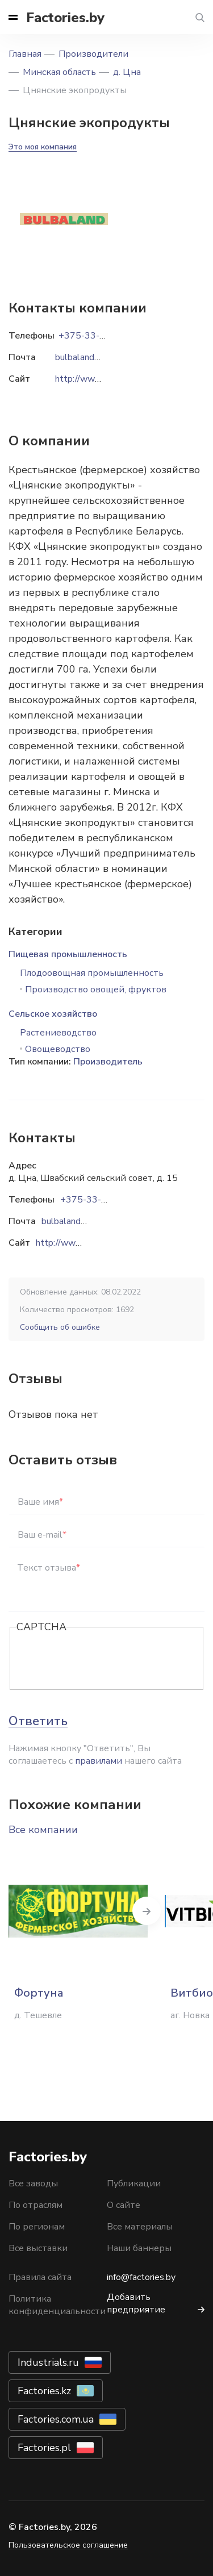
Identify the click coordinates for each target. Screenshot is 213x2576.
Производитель (108, 1061)
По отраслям (35, 2205)
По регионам (37, 2226)
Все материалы (140, 2226)
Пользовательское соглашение (68, 2545)
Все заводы (33, 2183)
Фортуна (39, 1993)
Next (146, 1911)
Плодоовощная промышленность (92, 973)
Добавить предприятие (136, 2303)
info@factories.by (141, 2277)
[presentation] (102, 1659)
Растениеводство (58, 1032)
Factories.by (65, 18)
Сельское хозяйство (53, 1014)
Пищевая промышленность (68, 954)
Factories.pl (44, 2447)
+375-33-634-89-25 (104, 1199)
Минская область (59, 72)
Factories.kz (44, 2391)
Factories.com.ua (56, 2419)
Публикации (134, 2183)
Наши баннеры (139, 2248)
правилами (98, 1761)
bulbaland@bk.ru (74, 1221)
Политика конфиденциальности (57, 2305)
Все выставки (38, 2248)
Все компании (43, 1829)
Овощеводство (57, 1049)
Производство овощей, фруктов (95, 989)
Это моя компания (43, 146)
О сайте (123, 2205)
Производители (93, 54)
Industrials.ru (48, 2362)
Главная (25, 54)
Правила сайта (40, 2277)
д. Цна (127, 72)
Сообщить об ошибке (60, 1327)
